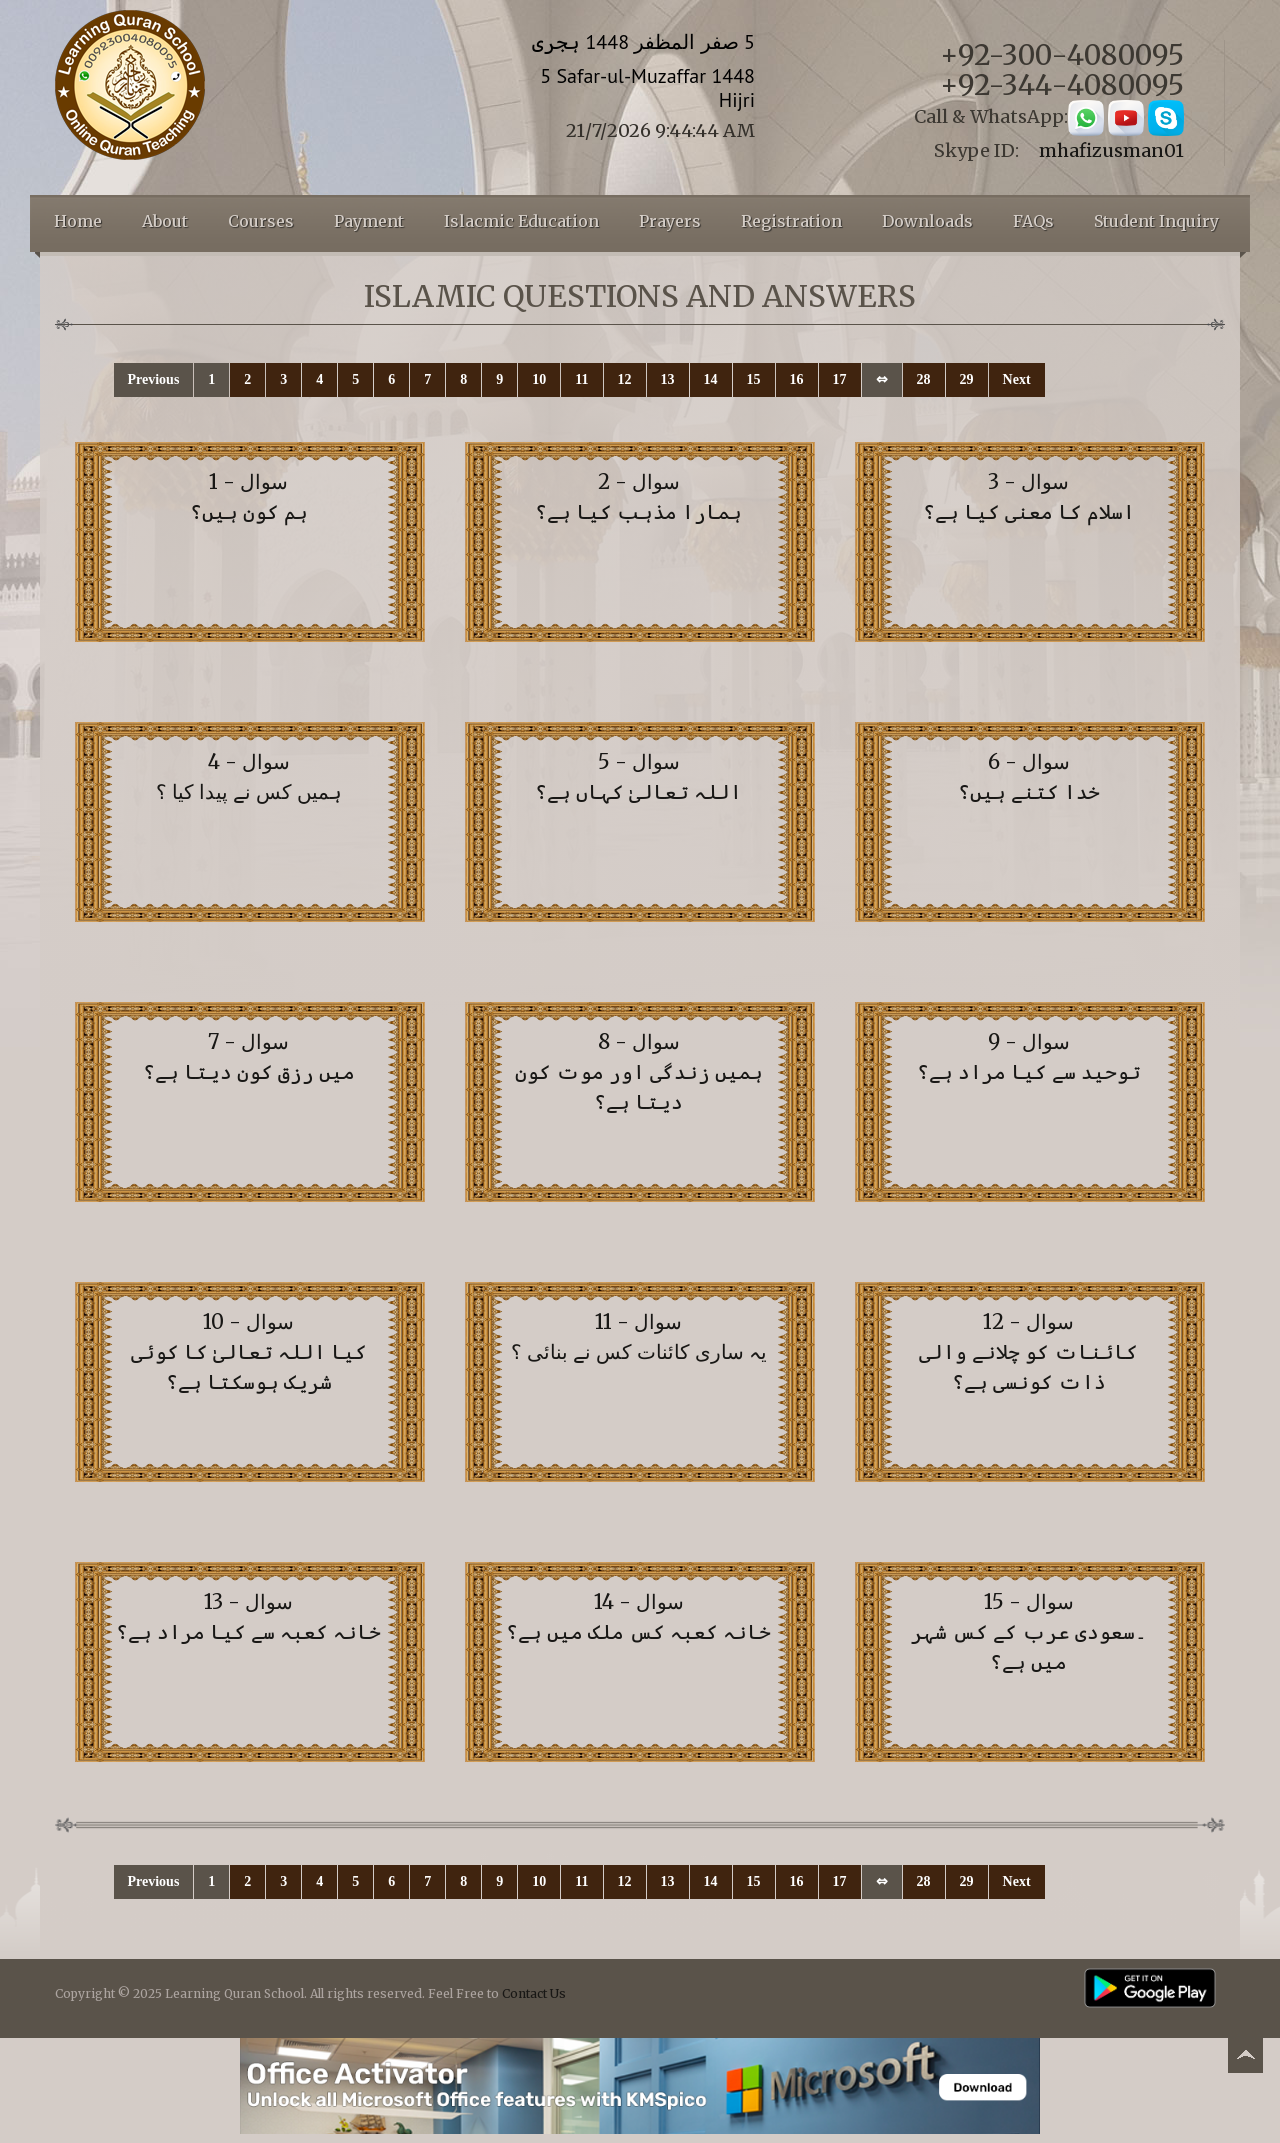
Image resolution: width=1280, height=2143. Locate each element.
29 (967, 379)
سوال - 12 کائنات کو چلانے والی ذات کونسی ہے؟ (1028, 1351)
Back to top (1245, 2058)
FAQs (1033, 221)
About (165, 221)
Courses (261, 221)
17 (840, 379)
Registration (791, 221)
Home (78, 221)
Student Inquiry (1156, 221)
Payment (369, 221)
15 (754, 379)
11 (581, 379)
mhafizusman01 (1111, 150)
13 (668, 379)
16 (797, 379)
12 (625, 379)
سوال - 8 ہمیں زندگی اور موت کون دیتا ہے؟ (639, 1071)
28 (924, 379)
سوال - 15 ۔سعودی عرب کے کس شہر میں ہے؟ (1029, 1631)
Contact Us (534, 1993)
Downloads (927, 221)
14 (711, 379)
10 (539, 379)
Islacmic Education (521, 221)
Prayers (670, 221)
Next (1017, 379)
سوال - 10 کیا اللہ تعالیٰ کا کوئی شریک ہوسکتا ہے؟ (249, 1351)
